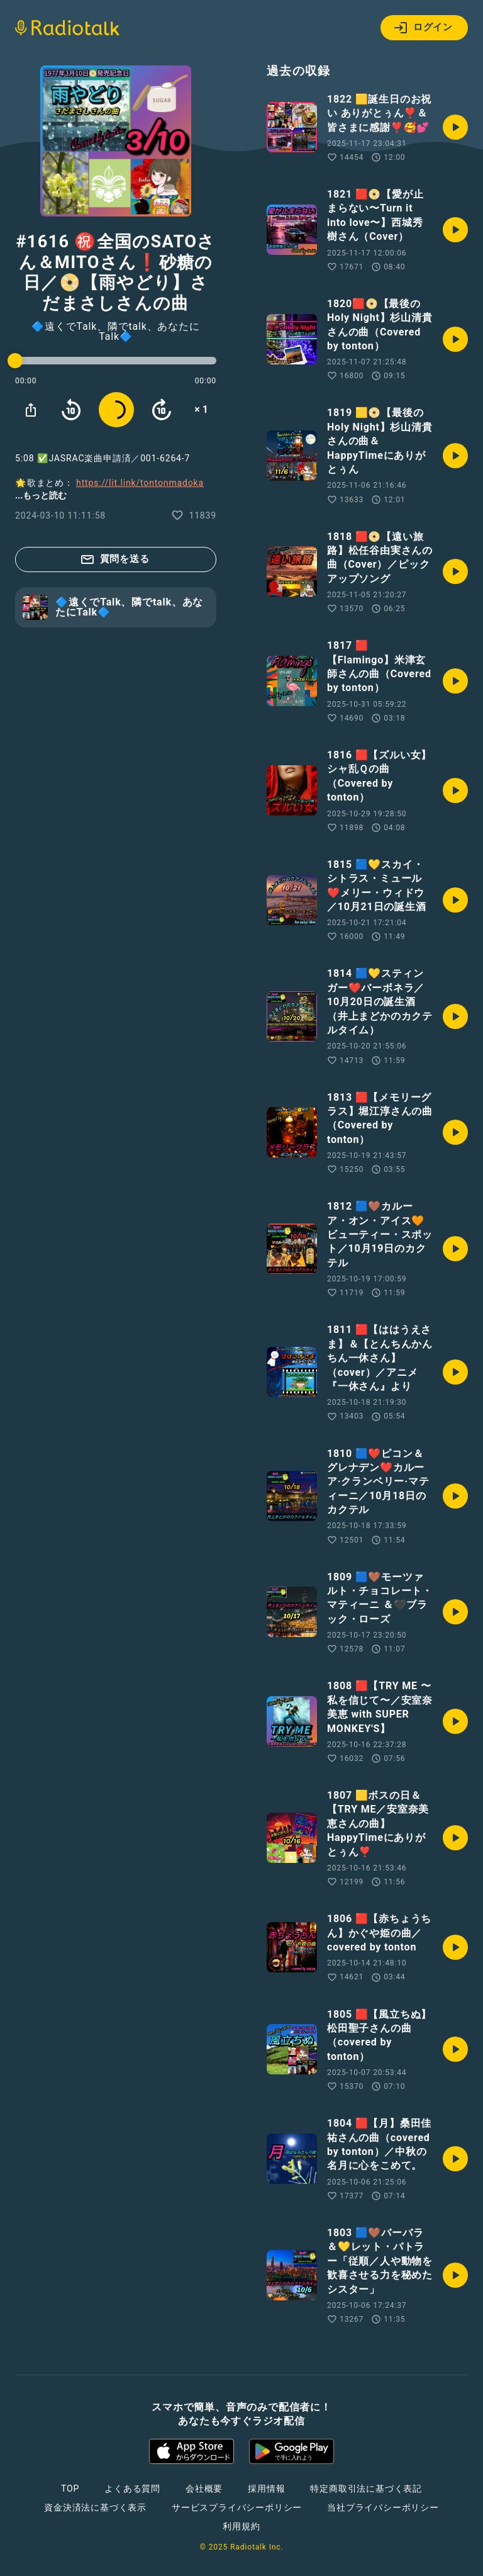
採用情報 (266, 2488)
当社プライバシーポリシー (383, 2507)
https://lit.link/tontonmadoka (140, 483)
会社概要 (204, 2488)
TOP (70, 2488)
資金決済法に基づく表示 (95, 2507)
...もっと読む (41, 495)
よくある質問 (132, 2488)
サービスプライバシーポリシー (237, 2507)
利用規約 (241, 2526)
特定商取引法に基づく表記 (366, 2488)
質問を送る (115, 559)
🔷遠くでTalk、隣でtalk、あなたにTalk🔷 (115, 332)
